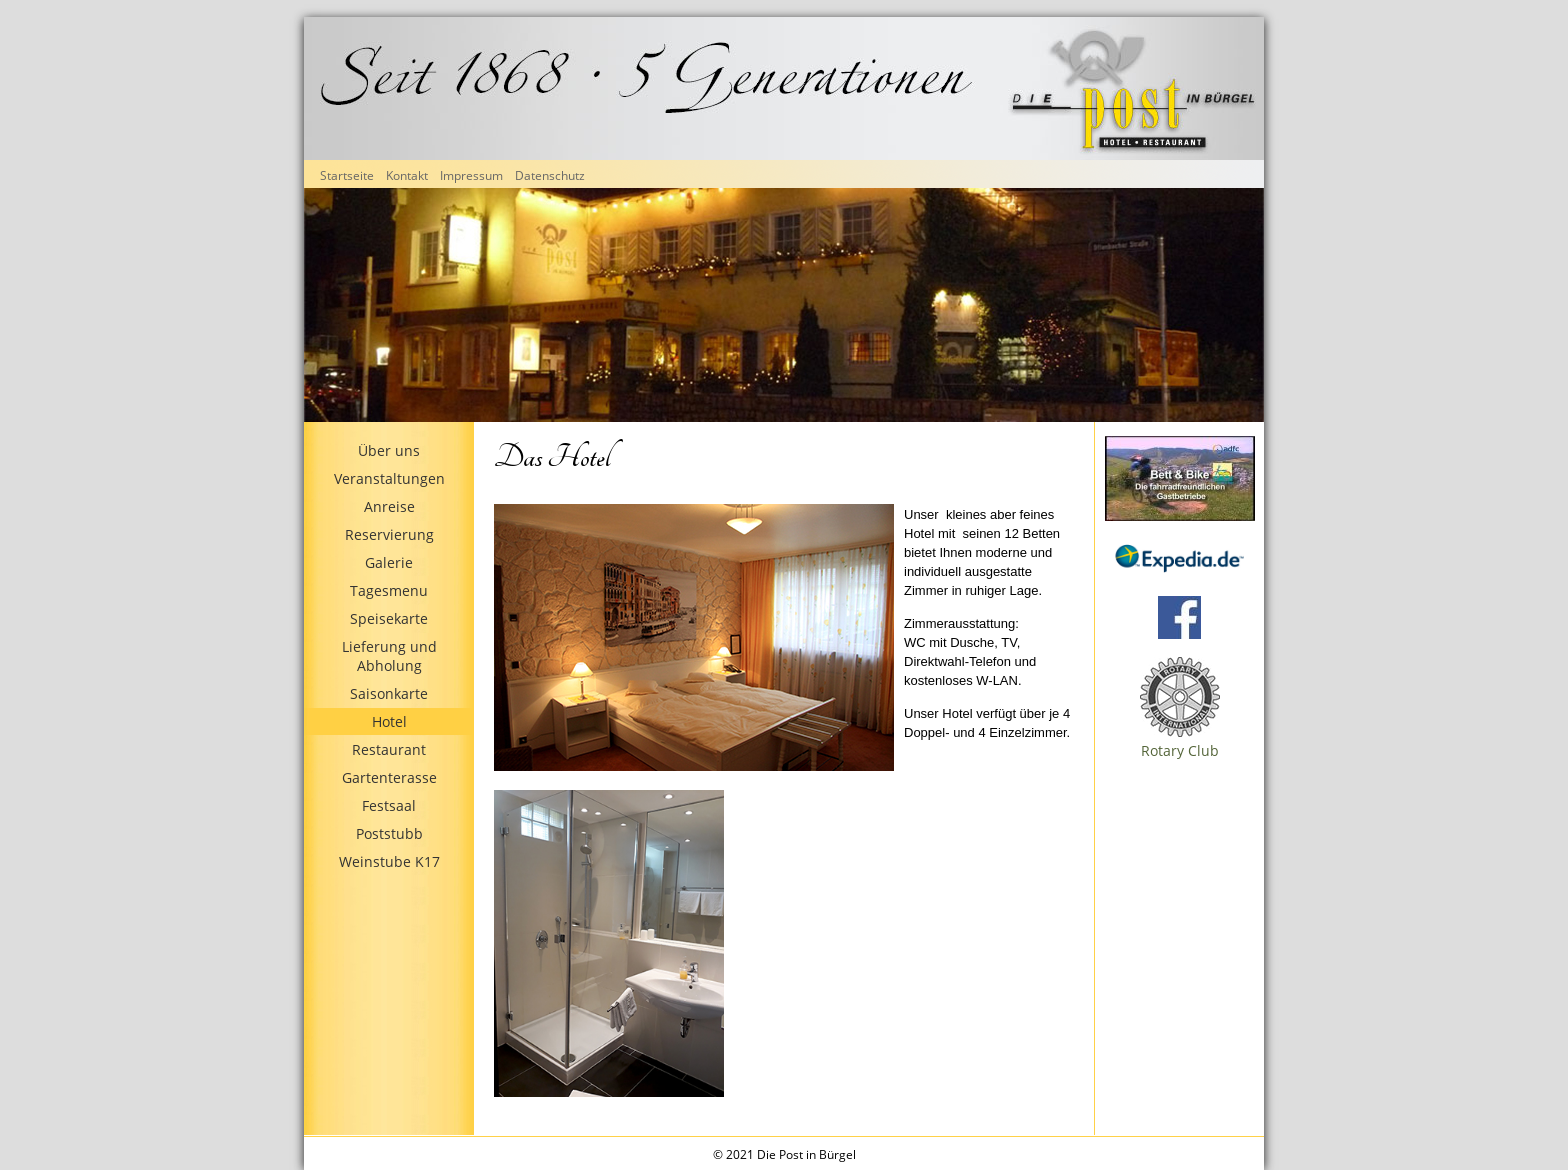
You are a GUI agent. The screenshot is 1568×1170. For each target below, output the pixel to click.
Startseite (347, 175)
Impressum (471, 175)
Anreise (389, 506)
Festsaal (389, 805)
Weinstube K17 (389, 861)
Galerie (389, 562)
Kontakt (407, 175)
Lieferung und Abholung (389, 656)
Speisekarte (389, 618)
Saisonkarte (389, 693)
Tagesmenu (389, 590)
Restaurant (389, 749)
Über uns (389, 450)
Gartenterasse (389, 777)
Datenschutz (550, 175)
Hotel (389, 721)
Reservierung (389, 534)
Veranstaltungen (389, 478)
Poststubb (389, 833)
